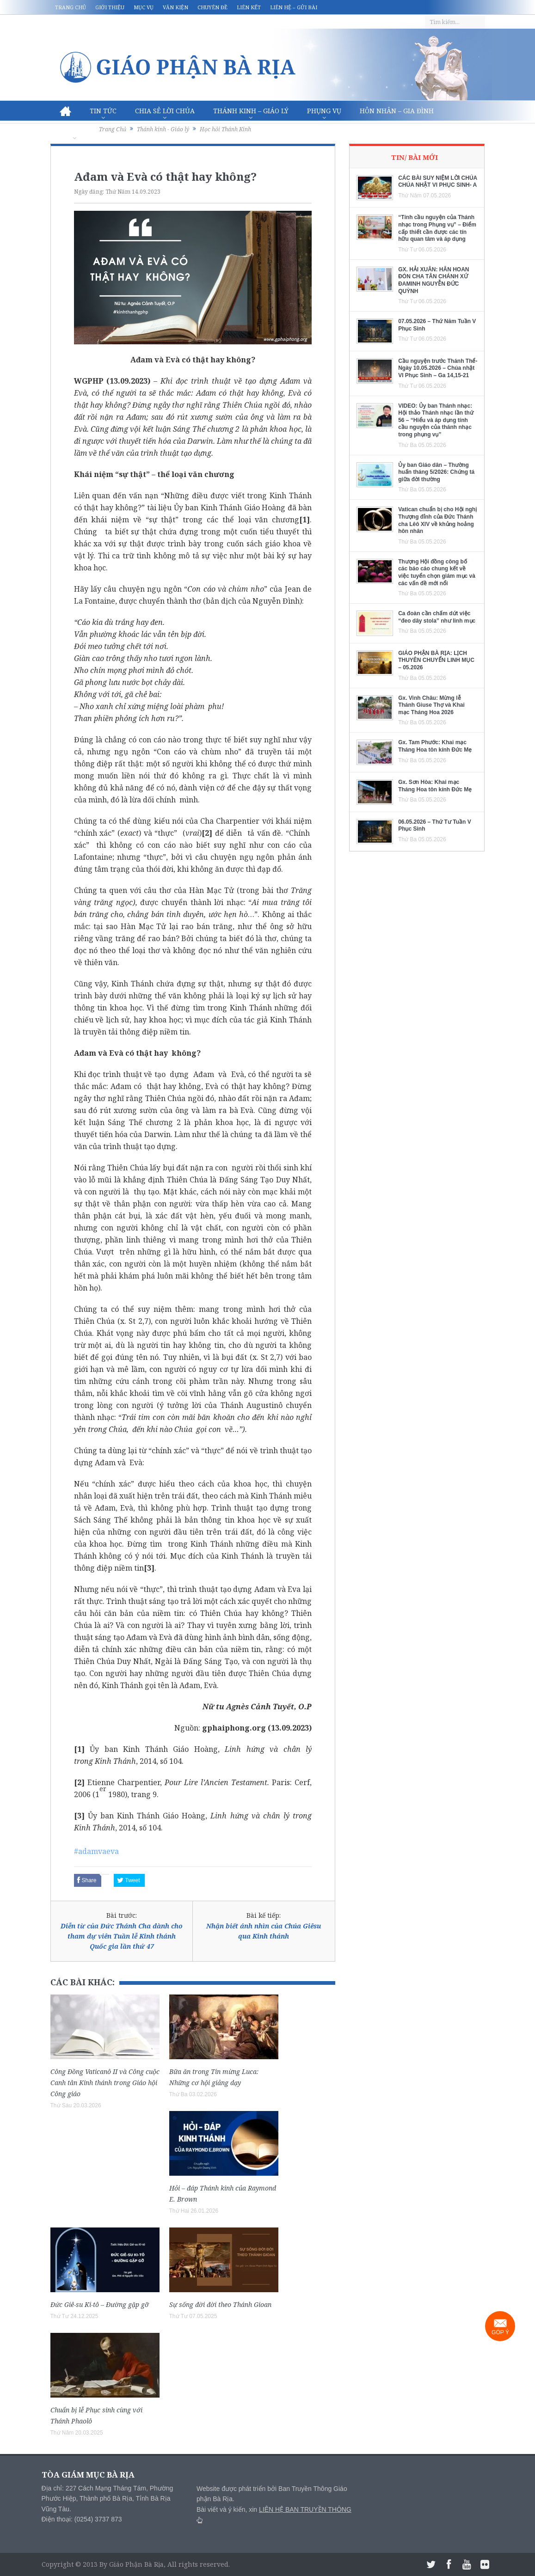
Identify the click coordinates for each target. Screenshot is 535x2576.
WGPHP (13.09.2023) (112, 381)
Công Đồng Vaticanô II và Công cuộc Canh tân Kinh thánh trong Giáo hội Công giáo (105, 2082)
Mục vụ (144, 7)
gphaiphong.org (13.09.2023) (257, 1728)
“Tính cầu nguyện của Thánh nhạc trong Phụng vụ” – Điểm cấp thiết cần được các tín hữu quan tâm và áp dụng (437, 228)
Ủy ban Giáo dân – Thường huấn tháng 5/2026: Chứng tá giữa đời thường (436, 472)
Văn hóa (75, 131)
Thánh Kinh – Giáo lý (251, 110)
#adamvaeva (96, 1851)
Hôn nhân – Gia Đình (397, 110)
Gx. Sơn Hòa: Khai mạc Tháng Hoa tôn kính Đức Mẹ (435, 786)
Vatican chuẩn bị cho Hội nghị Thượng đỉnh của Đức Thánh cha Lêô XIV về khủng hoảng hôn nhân (437, 520)
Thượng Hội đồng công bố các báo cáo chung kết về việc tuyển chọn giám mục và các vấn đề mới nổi (436, 572)
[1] (304, 519)
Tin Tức (103, 110)
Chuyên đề (212, 7)
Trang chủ (70, 7)
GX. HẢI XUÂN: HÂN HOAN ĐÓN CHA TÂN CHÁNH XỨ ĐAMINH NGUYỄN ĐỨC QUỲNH (433, 280)
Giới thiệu (109, 7)
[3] (149, 1568)
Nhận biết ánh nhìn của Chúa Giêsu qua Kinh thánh (263, 1930)
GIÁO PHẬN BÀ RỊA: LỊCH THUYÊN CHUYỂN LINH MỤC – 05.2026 (436, 660)
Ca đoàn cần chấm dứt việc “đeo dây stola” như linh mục (436, 617)
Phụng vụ (324, 110)
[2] (207, 833)
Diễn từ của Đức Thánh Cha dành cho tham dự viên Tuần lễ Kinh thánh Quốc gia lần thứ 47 (122, 1936)
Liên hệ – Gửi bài (293, 7)
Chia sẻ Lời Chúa (165, 110)
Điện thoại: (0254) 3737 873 (82, 2519)
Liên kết (249, 7)
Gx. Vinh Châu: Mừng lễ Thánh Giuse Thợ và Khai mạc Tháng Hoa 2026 (431, 705)
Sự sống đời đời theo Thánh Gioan (220, 2304)
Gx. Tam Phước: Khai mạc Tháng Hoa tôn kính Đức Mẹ (435, 746)
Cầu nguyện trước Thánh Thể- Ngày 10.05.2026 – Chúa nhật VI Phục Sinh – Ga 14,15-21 (437, 368)
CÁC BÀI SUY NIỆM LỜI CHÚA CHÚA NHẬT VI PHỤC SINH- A (437, 182)
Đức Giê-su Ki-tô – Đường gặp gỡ (99, 2304)
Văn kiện (175, 7)
